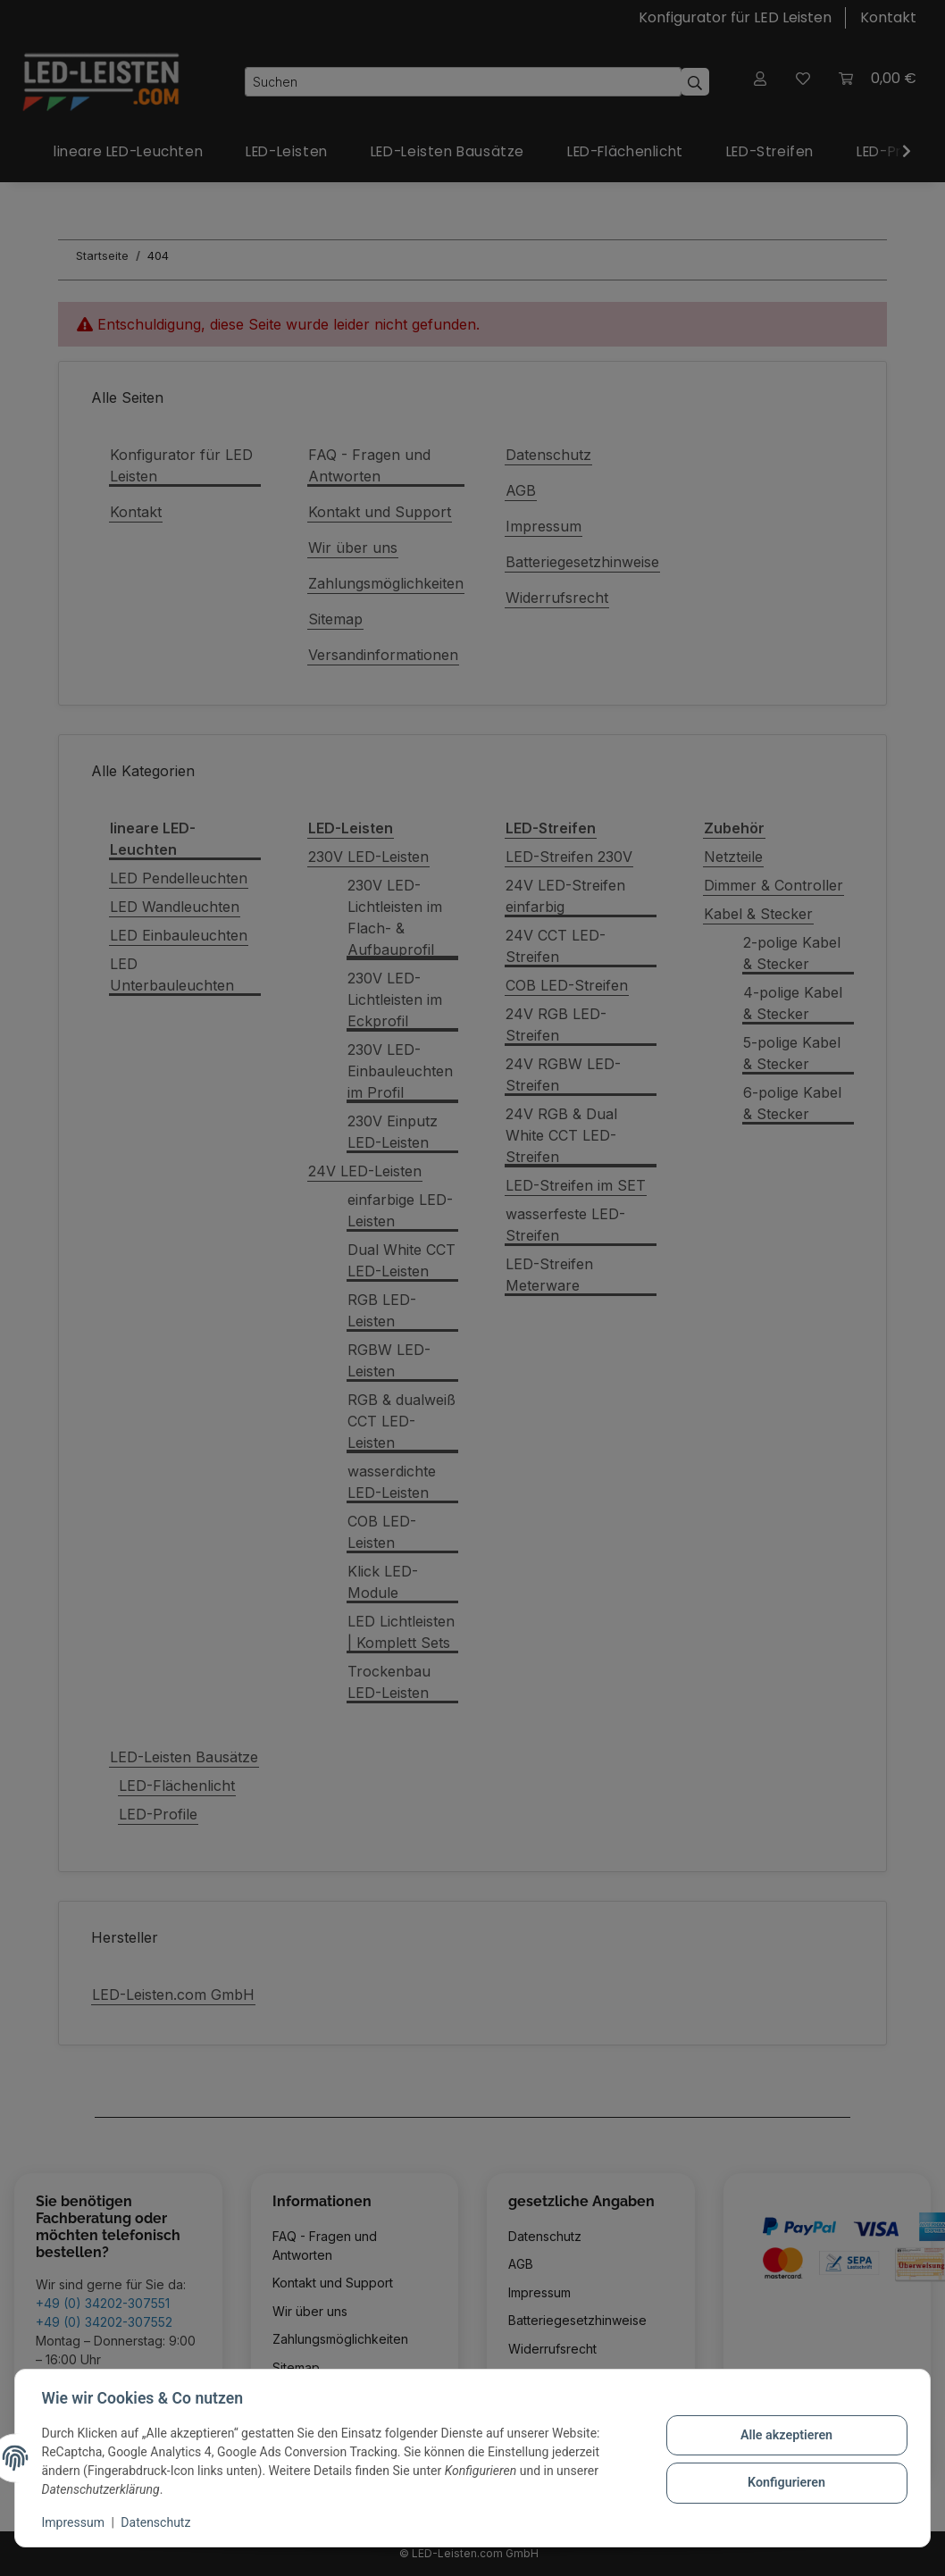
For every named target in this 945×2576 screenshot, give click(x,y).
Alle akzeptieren (784, 2436)
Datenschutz (158, 2522)
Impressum (75, 2522)
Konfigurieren (784, 2482)
